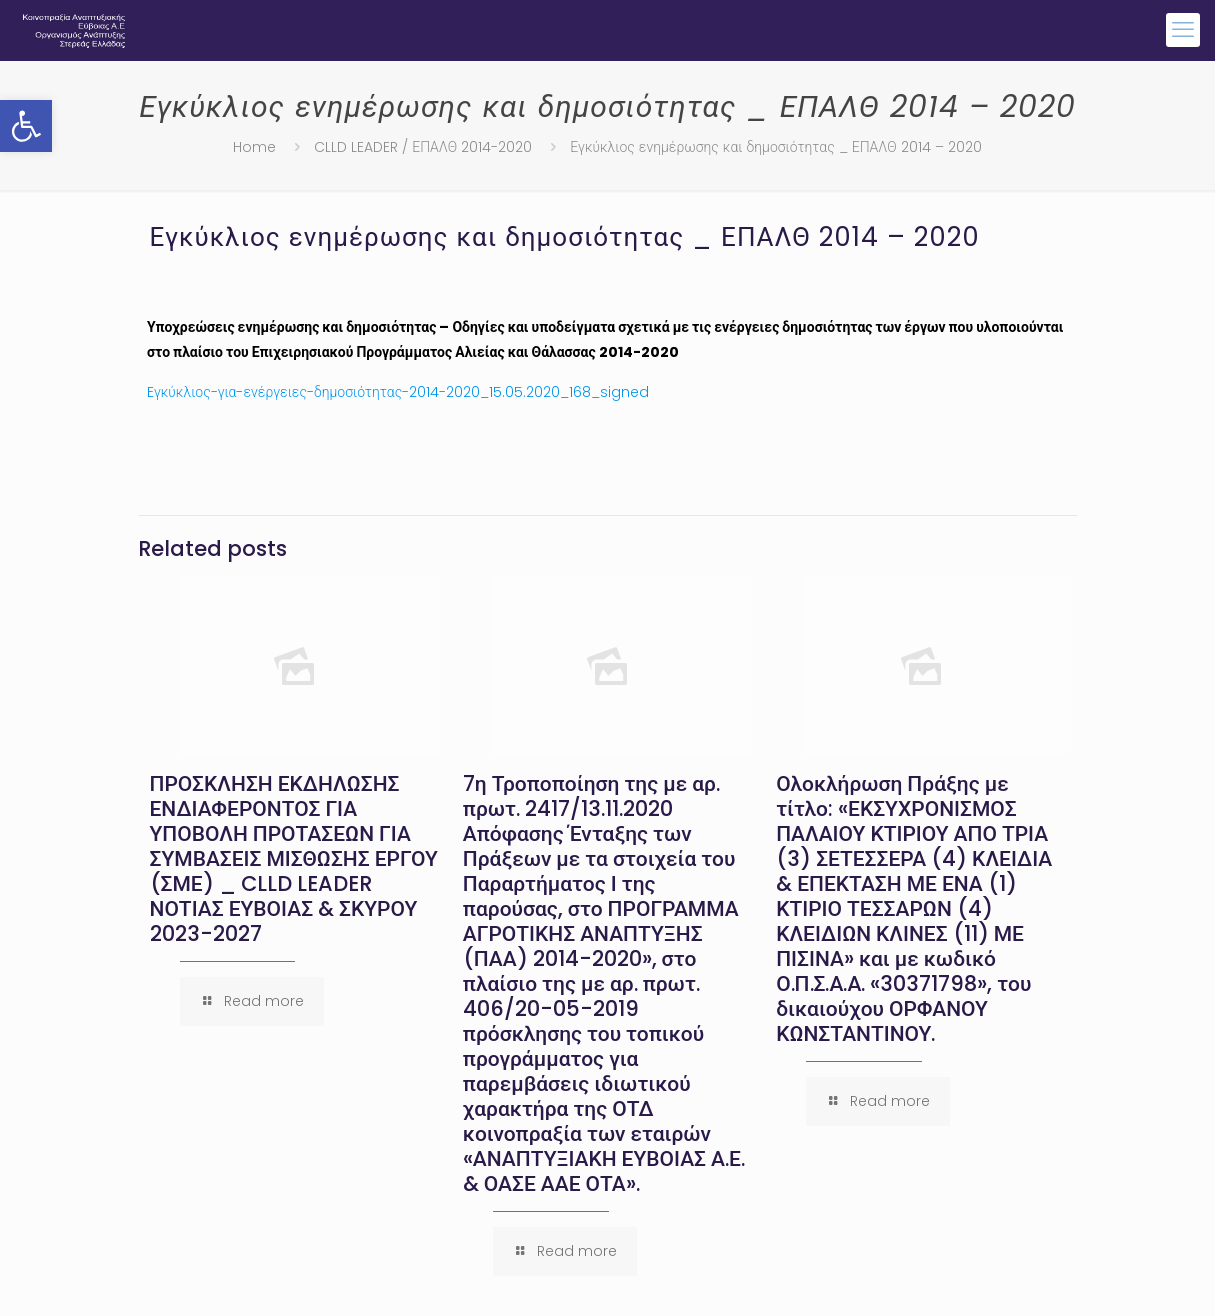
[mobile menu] (1183, 30)
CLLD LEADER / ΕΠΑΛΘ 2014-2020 (423, 147)
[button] (26, 126)
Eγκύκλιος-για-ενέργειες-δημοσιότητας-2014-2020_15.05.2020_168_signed (398, 392)
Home (254, 147)
